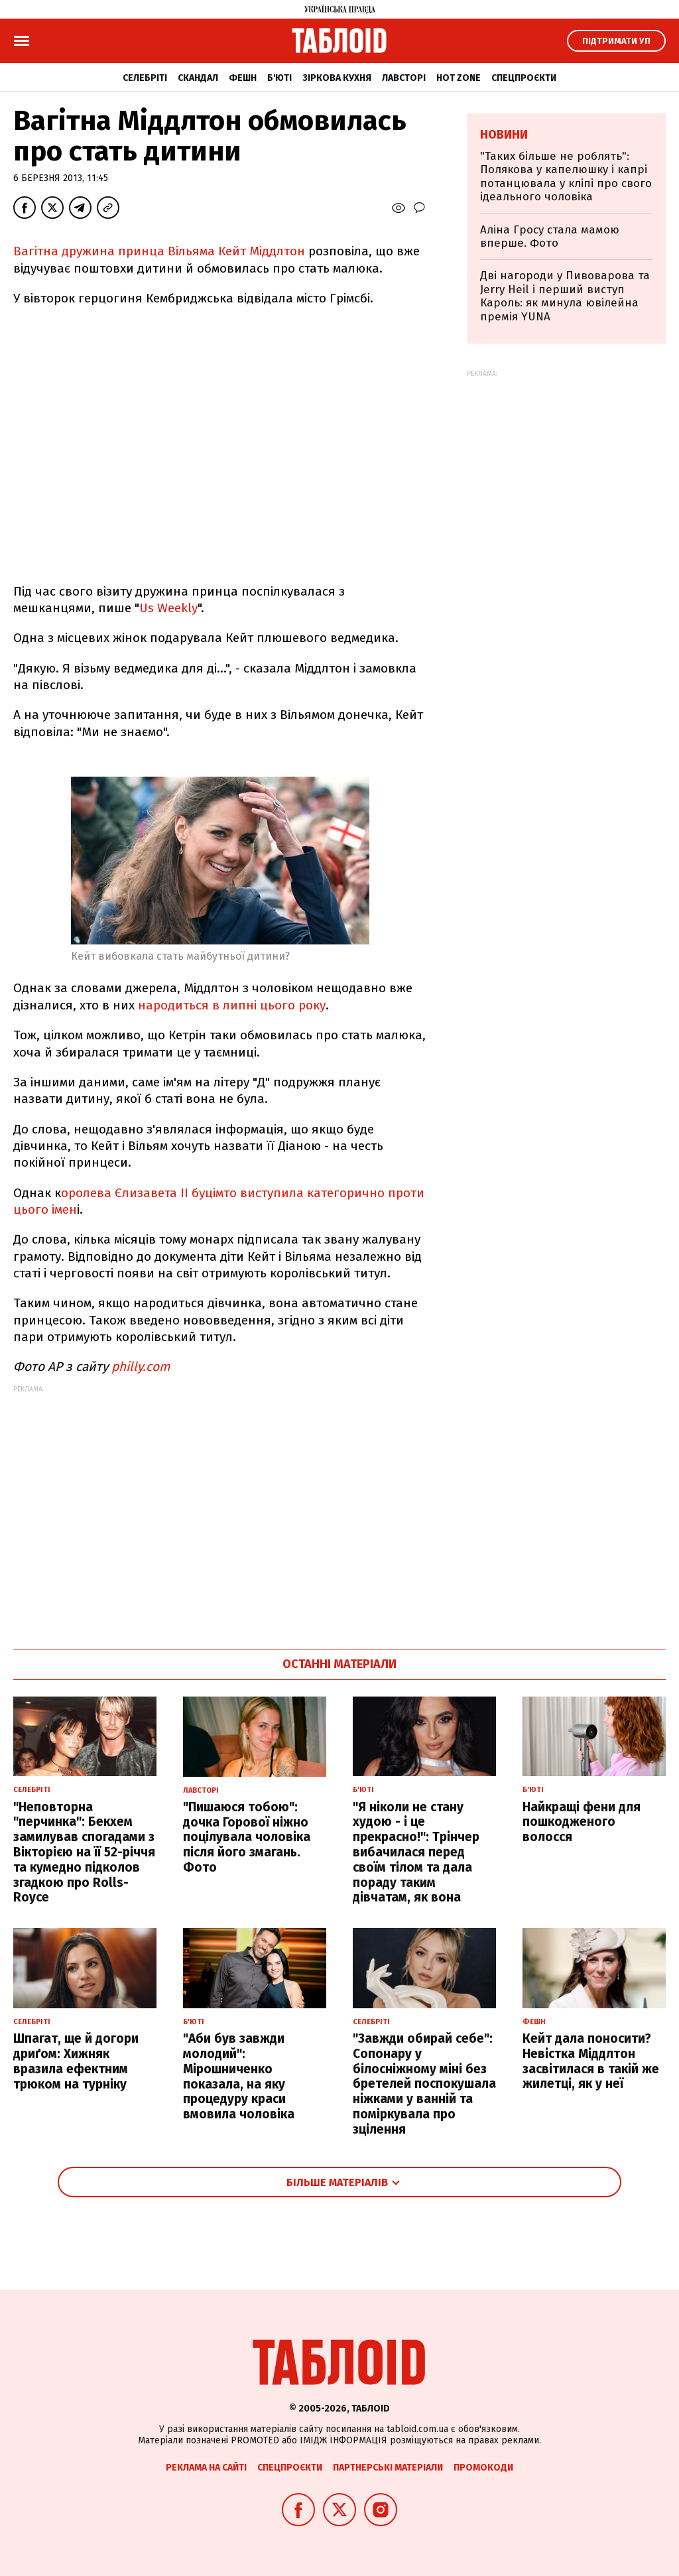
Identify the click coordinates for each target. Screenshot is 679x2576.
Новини (504, 134)
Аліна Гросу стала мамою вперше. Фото (549, 236)
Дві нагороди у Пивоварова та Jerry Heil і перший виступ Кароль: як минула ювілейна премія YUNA (565, 296)
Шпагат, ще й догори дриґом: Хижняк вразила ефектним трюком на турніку (76, 2061)
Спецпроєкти (523, 78)
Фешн (243, 78)
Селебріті (145, 78)
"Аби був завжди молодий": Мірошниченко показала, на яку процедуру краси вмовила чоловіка (238, 2076)
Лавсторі (404, 78)
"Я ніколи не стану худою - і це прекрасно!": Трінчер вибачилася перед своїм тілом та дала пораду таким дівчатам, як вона (416, 1852)
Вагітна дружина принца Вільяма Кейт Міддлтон (160, 251)
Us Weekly (168, 607)
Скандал (198, 78)
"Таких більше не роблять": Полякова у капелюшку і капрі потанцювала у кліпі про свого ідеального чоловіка (566, 176)
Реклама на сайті (206, 2467)
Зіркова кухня (336, 78)
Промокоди (483, 2467)
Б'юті (279, 78)
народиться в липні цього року (232, 1005)
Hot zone (458, 78)
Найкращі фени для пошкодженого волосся (582, 1822)
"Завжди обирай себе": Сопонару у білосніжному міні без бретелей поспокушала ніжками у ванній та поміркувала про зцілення (424, 2084)
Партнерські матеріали (388, 2467)
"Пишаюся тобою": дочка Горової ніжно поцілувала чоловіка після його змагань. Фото (246, 1837)
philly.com (140, 1366)
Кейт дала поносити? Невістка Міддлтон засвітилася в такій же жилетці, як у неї (591, 2061)
